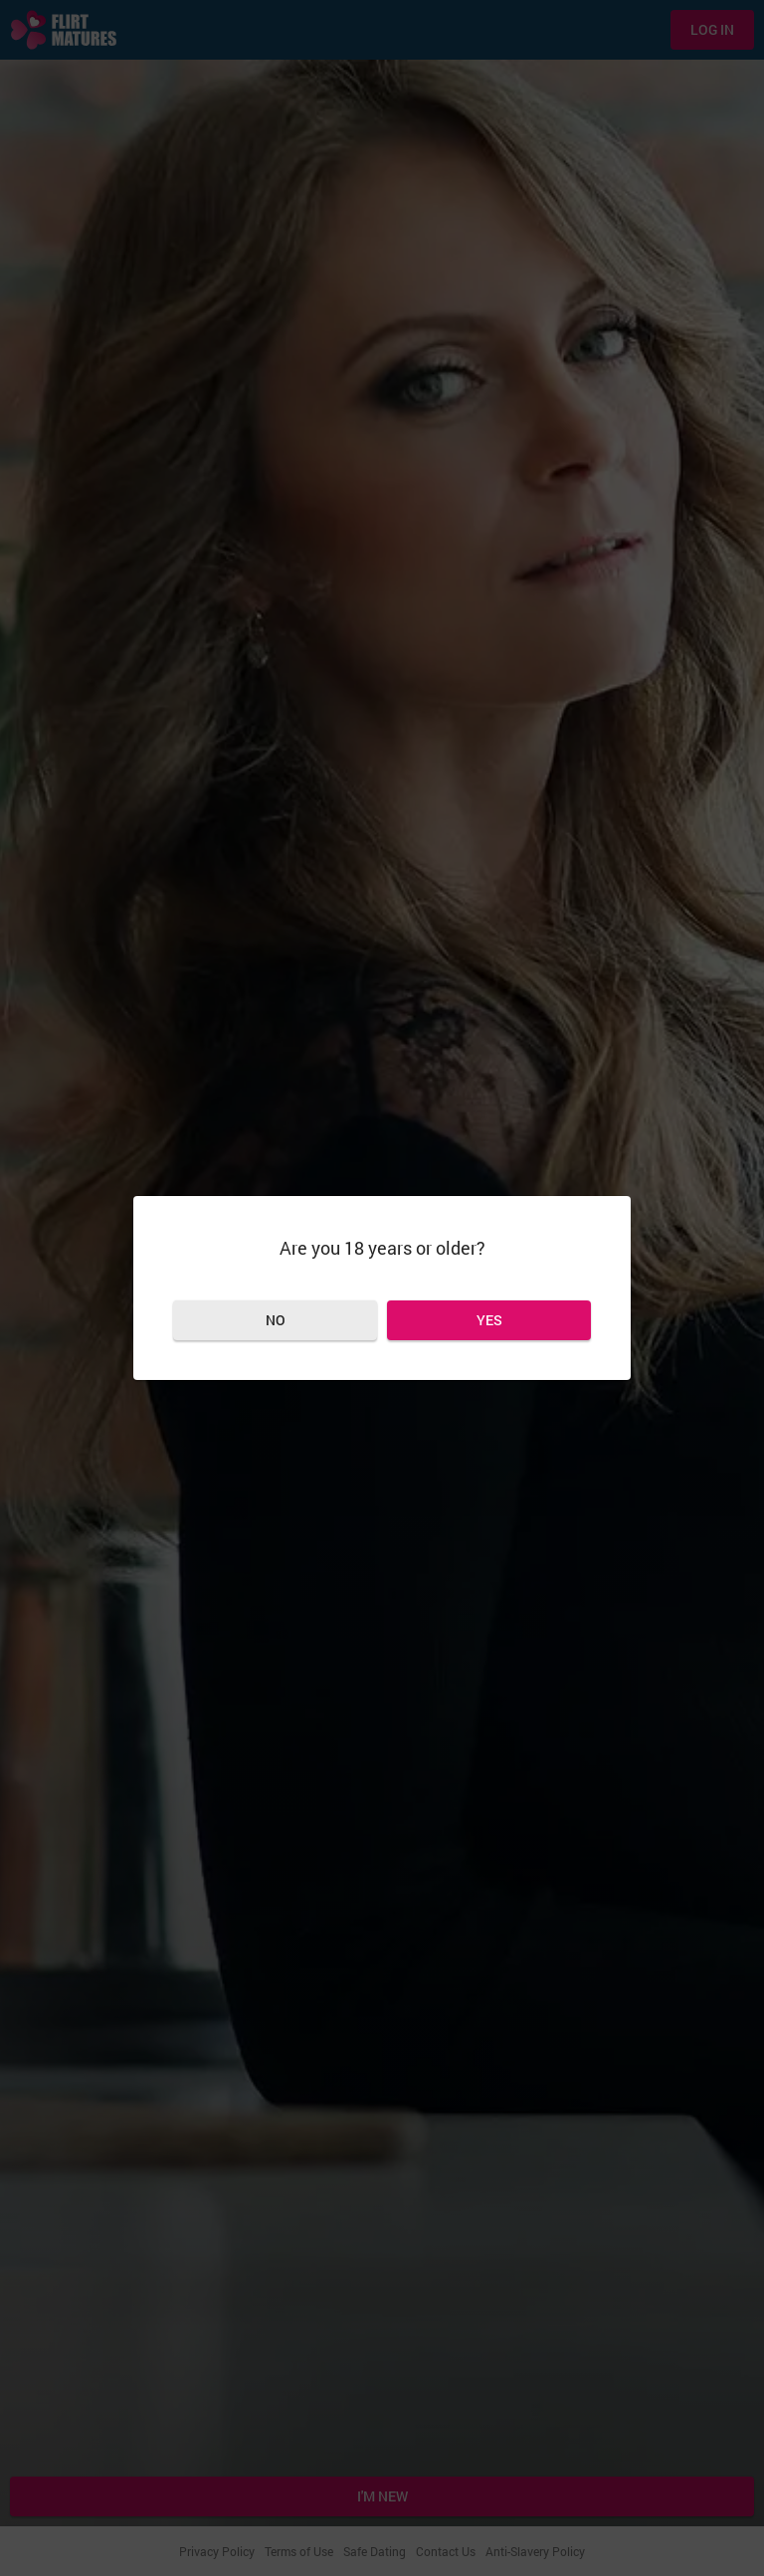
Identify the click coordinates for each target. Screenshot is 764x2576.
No (276, 1319)
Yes (489, 1319)
